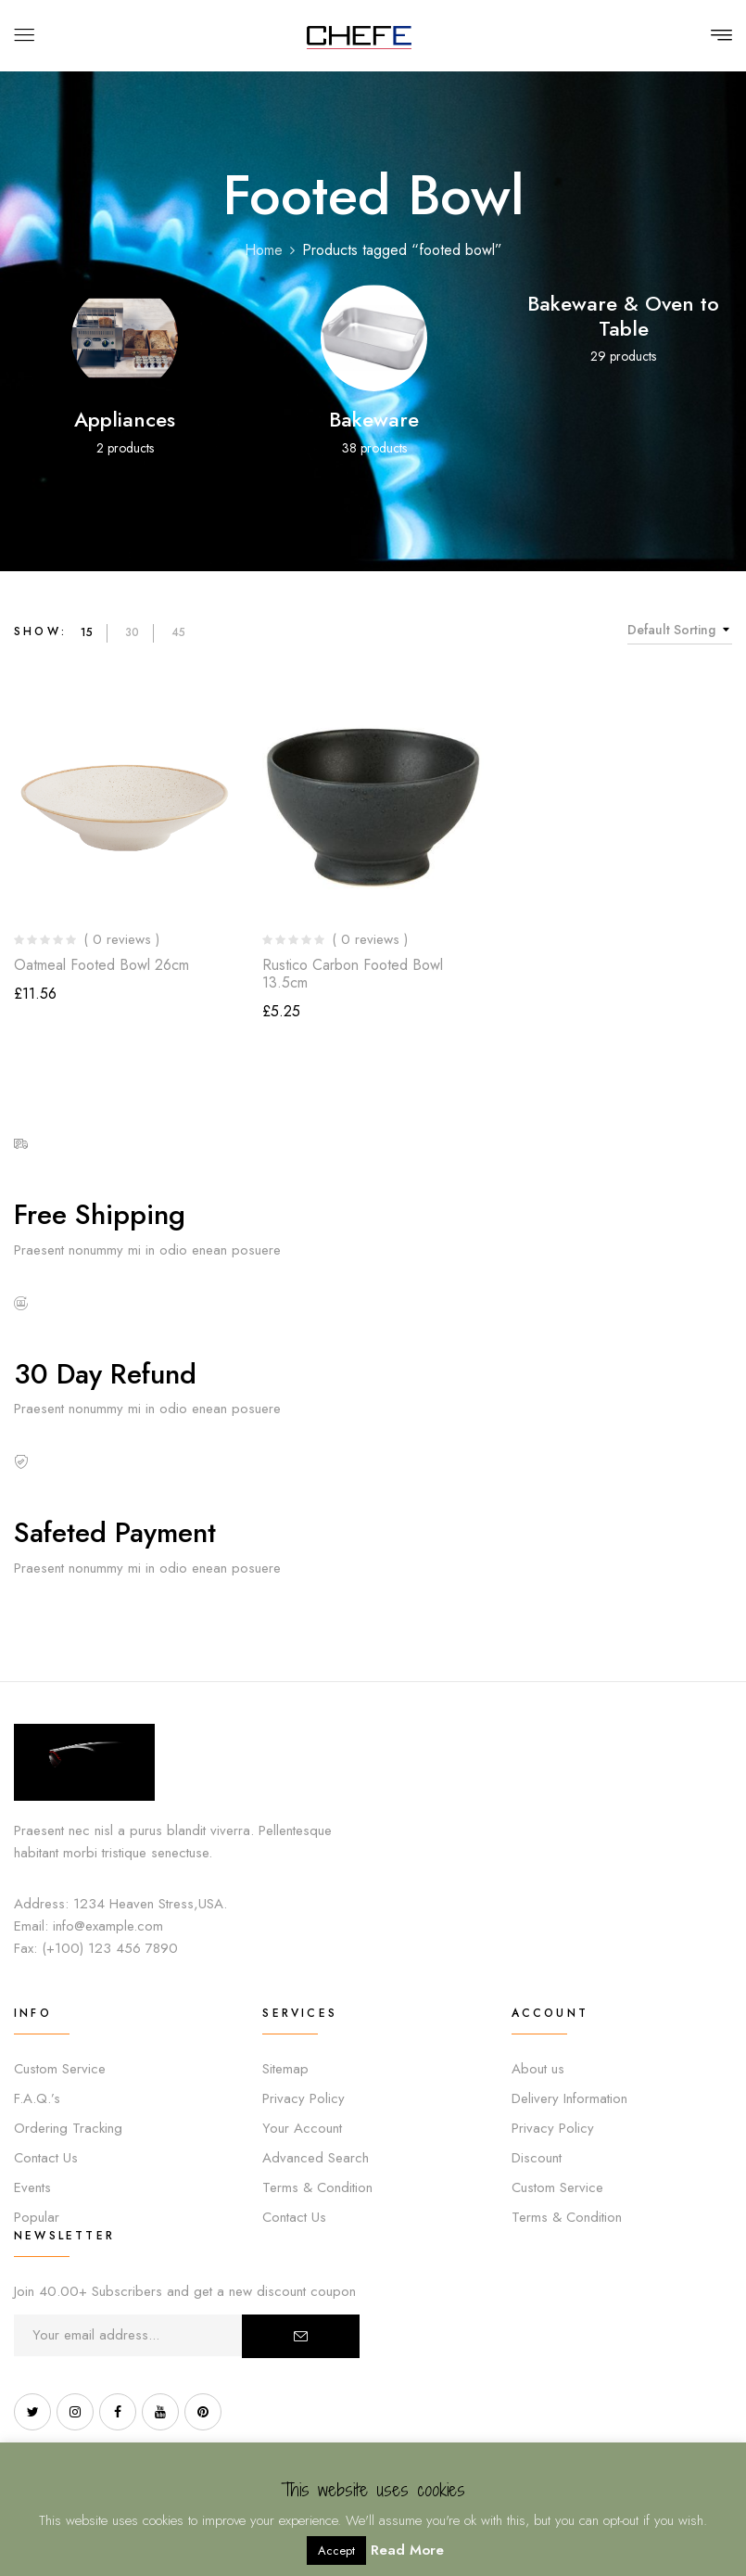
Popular (36, 2217)
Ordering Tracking (68, 2128)
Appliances (124, 419)
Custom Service (60, 2069)
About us (538, 2069)
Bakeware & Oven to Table (623, 315)
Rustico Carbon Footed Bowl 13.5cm (352, 973)
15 (87, 632)
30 (132, 632)
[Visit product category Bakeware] (374, 338)
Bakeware (374, 419)
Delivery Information (569, 2098)
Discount (537, 2158)
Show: (40, 631)
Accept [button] (336, 2550)
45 (178, 632)
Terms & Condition (317, 2187)
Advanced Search (315, 2158)
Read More (407, 2550)
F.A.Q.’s (37, 2098)
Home (264, 250)
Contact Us (46, 2158)
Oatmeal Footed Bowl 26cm (101, 965)
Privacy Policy (303, 2098)
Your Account (302, 2128)
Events (32, 2187)
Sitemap (285, 2069)
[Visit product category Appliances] (124, 338)
